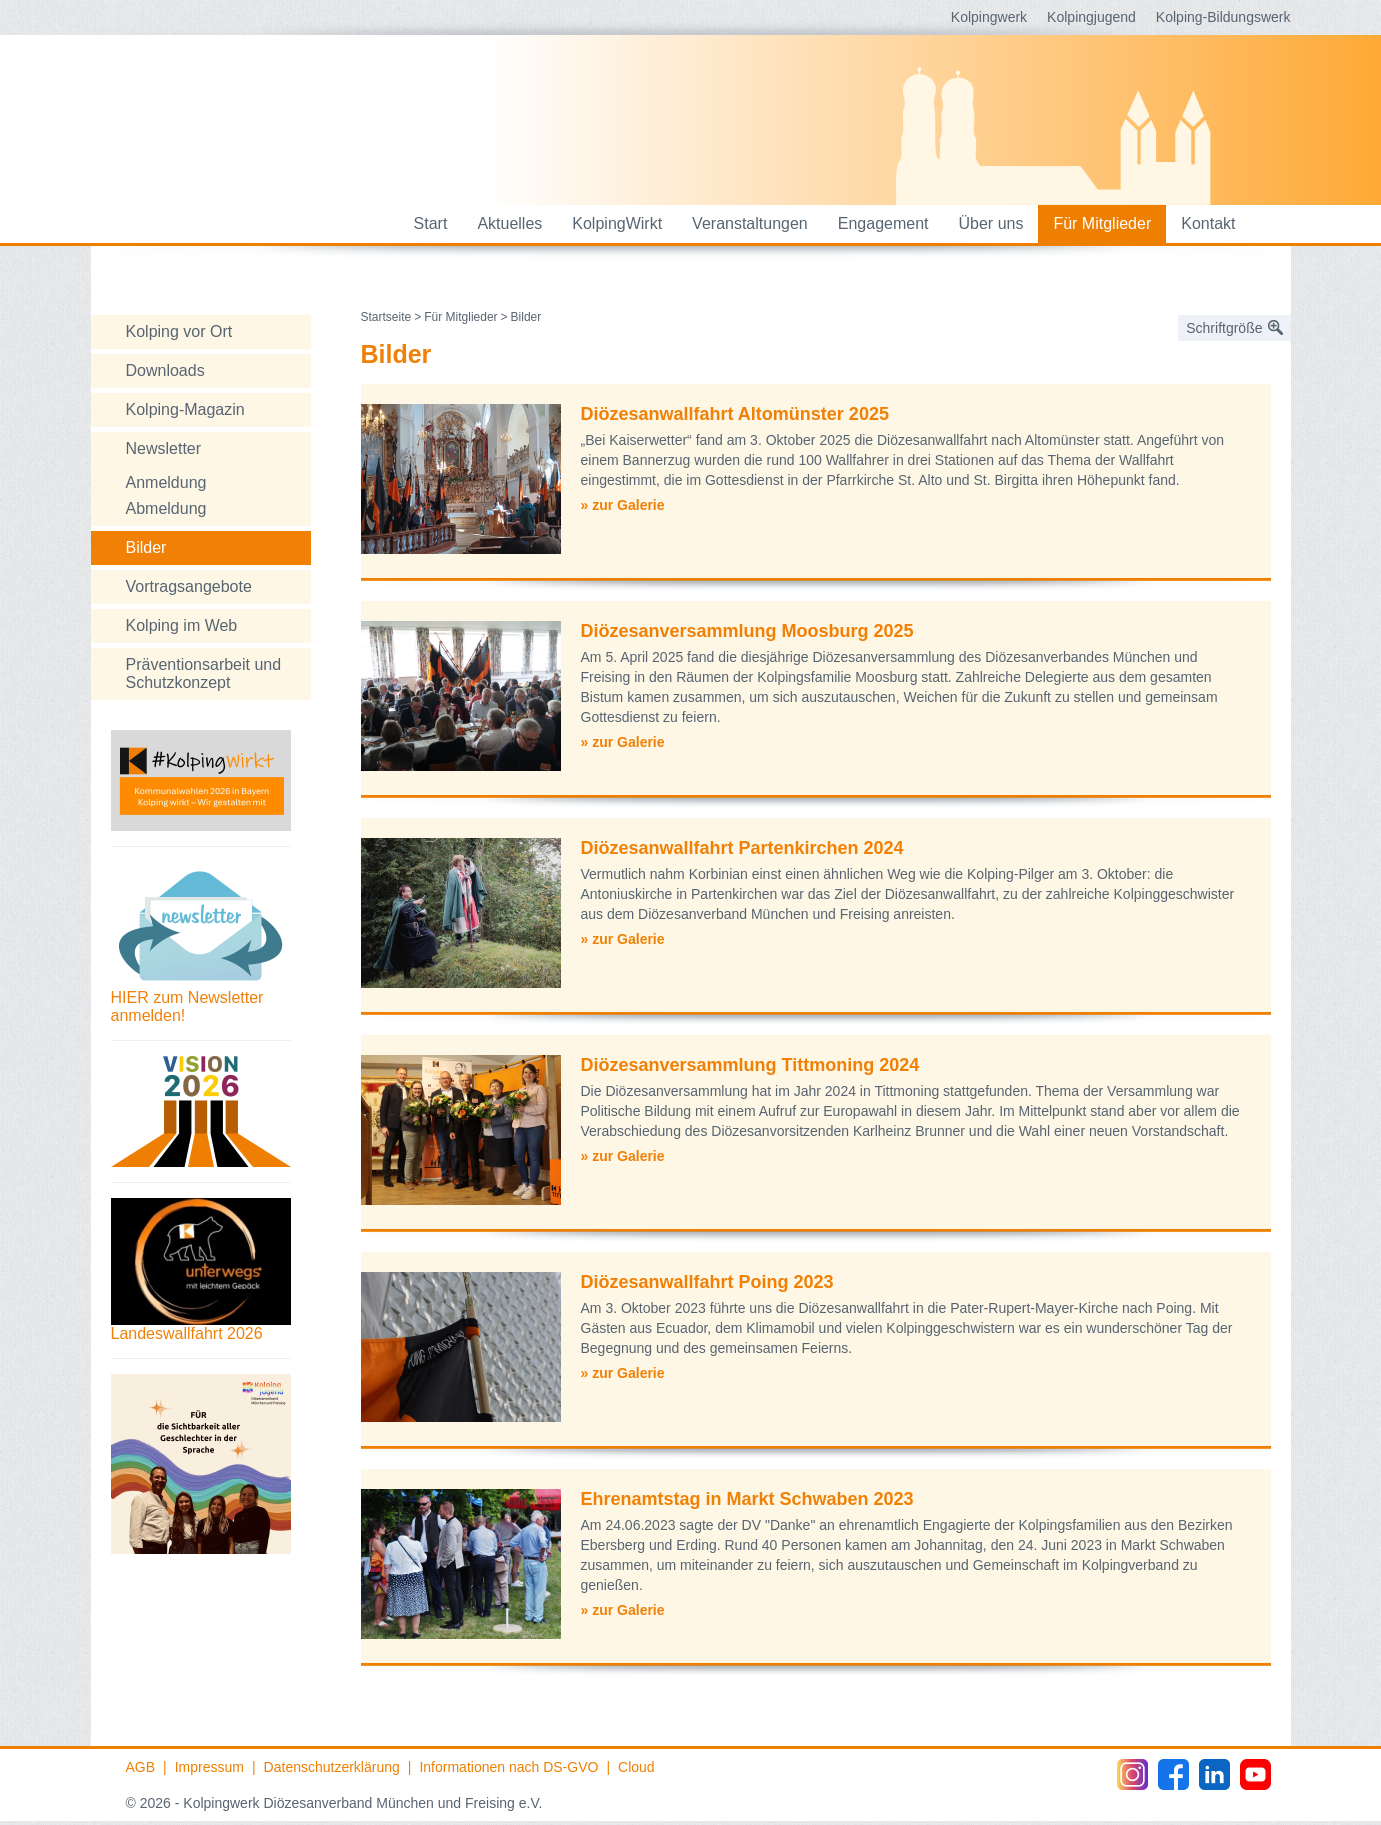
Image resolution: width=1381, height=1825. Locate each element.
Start (431, 223)
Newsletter (164, 448)
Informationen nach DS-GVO (508, 1767)
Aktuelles (509, 223)
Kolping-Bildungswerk (1223, 17)
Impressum (209, 1767)
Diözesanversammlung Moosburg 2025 (747, 631)
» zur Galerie (623, 505)
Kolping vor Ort (179, 331)
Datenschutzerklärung (332, 1767)
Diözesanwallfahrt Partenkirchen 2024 (742, 848)
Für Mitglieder (1102, 223)
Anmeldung (166, 482)
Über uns (991, 223)
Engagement (883, 223)
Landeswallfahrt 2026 (187, 1333)
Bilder (146, 547)
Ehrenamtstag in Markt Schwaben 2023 (747, 1499)
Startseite (386, 317)
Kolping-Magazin (185, 409)
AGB (141, 1767)
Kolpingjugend (1091, 17)
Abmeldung (166, 508)
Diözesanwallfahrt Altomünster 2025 (735, 414)
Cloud (636, 1767)
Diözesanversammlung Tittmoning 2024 (750, 1065)
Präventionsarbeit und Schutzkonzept (204, 673)
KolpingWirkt (617, 223)
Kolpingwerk (989, 17)
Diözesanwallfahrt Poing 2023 (707, 1282)
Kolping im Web (182, 625)
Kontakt (1208, 223)
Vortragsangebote (189, 586)
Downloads (165, 370)
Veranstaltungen (750, 223)
